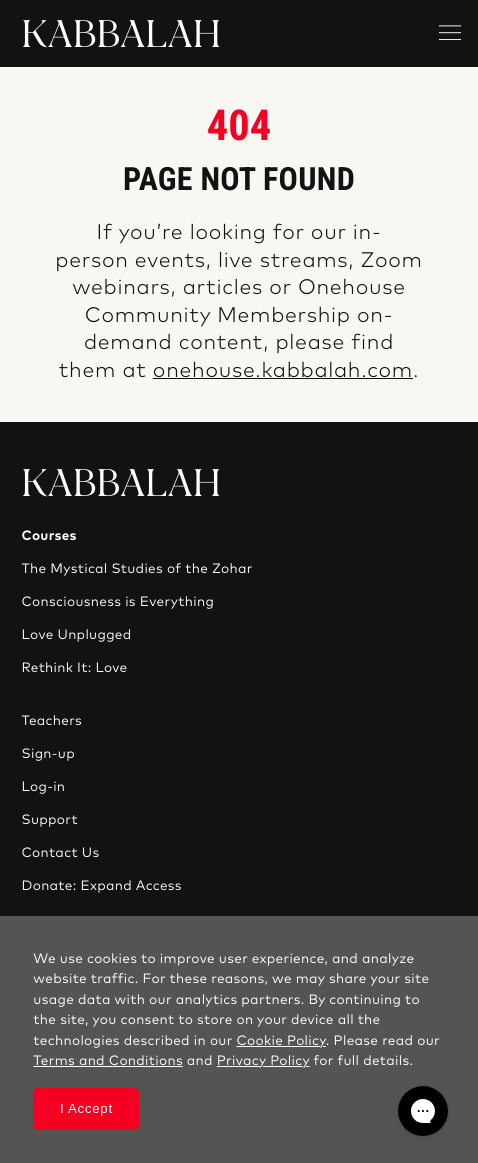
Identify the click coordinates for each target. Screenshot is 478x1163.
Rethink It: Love (74, 668)
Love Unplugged (76, 635)
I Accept (86, 1108)
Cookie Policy (280, 1041)
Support (49, 820)
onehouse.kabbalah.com (283, 371)
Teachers (51, 721)
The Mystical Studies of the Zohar (136, 569)
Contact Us (60, 853)
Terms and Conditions (108, 1061)
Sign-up (47, 754)
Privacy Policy (263, 1061)
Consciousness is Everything (117, 602)
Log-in (43, 787)
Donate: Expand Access (101, 886)
